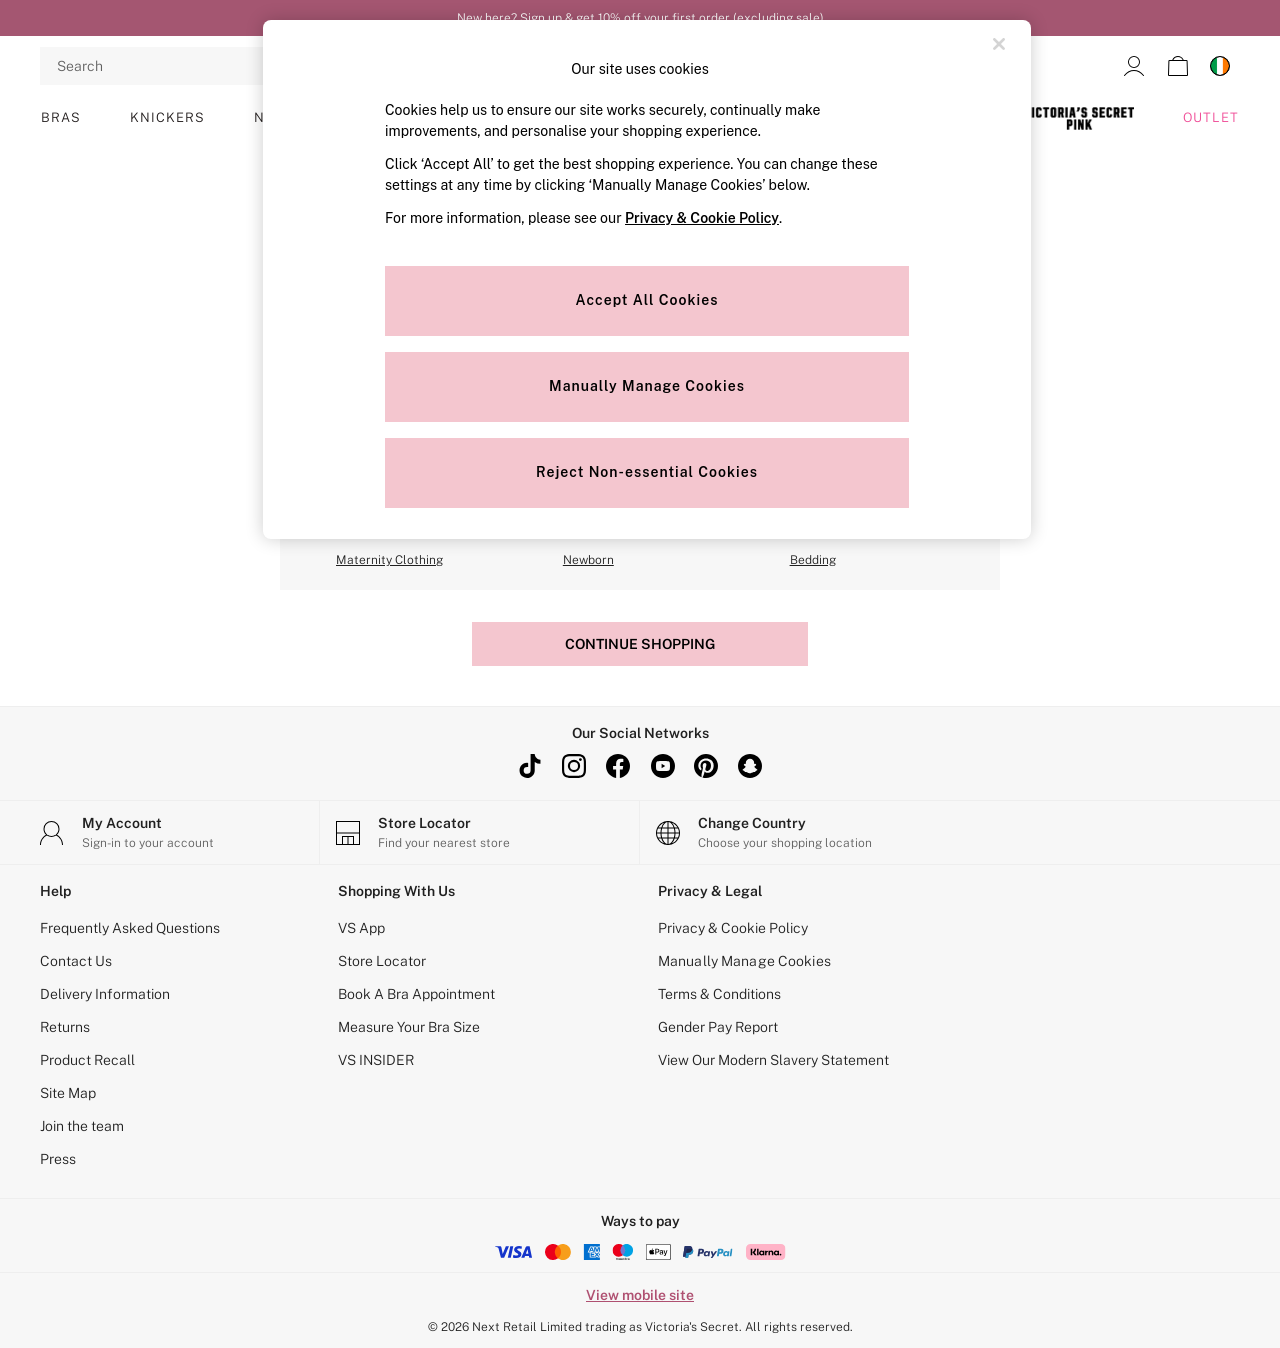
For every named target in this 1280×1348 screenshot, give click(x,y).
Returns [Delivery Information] (65, 1027)
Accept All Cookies (647, 300)
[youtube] (662, 766)
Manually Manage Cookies (744, 961)
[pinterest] (706, 766)
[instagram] (574, 766)
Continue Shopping (640, 644)
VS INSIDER (376, 1060)
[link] (1134, 66)
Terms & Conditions (719, 994)
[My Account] (159, 832)
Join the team (82, 1126)
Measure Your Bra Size (409, 1027)
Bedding (813, 560)
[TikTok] (530, 766)
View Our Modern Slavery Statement (773, 1060)
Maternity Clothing (389, 560)
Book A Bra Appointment (416, 994)
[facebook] (618, 766)
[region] (647, 279)
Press (58, 1159)
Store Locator (382, 961)
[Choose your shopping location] (800, 832)
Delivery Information (105, 994)
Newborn (588, 560)
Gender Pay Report (718, 1027)
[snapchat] (750, 766)
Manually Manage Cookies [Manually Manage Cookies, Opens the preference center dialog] (647, 386)
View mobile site (640, 1295)
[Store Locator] (479, 832)
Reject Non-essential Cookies (647, 472)
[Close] (999, 44)
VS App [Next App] (361, 928)
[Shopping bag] (1178, 66)
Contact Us (76, 961)
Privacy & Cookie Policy (733, 928)
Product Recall (87, 1060)
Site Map (68, 1093)
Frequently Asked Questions (130, 928)
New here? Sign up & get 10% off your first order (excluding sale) (640, 18)
